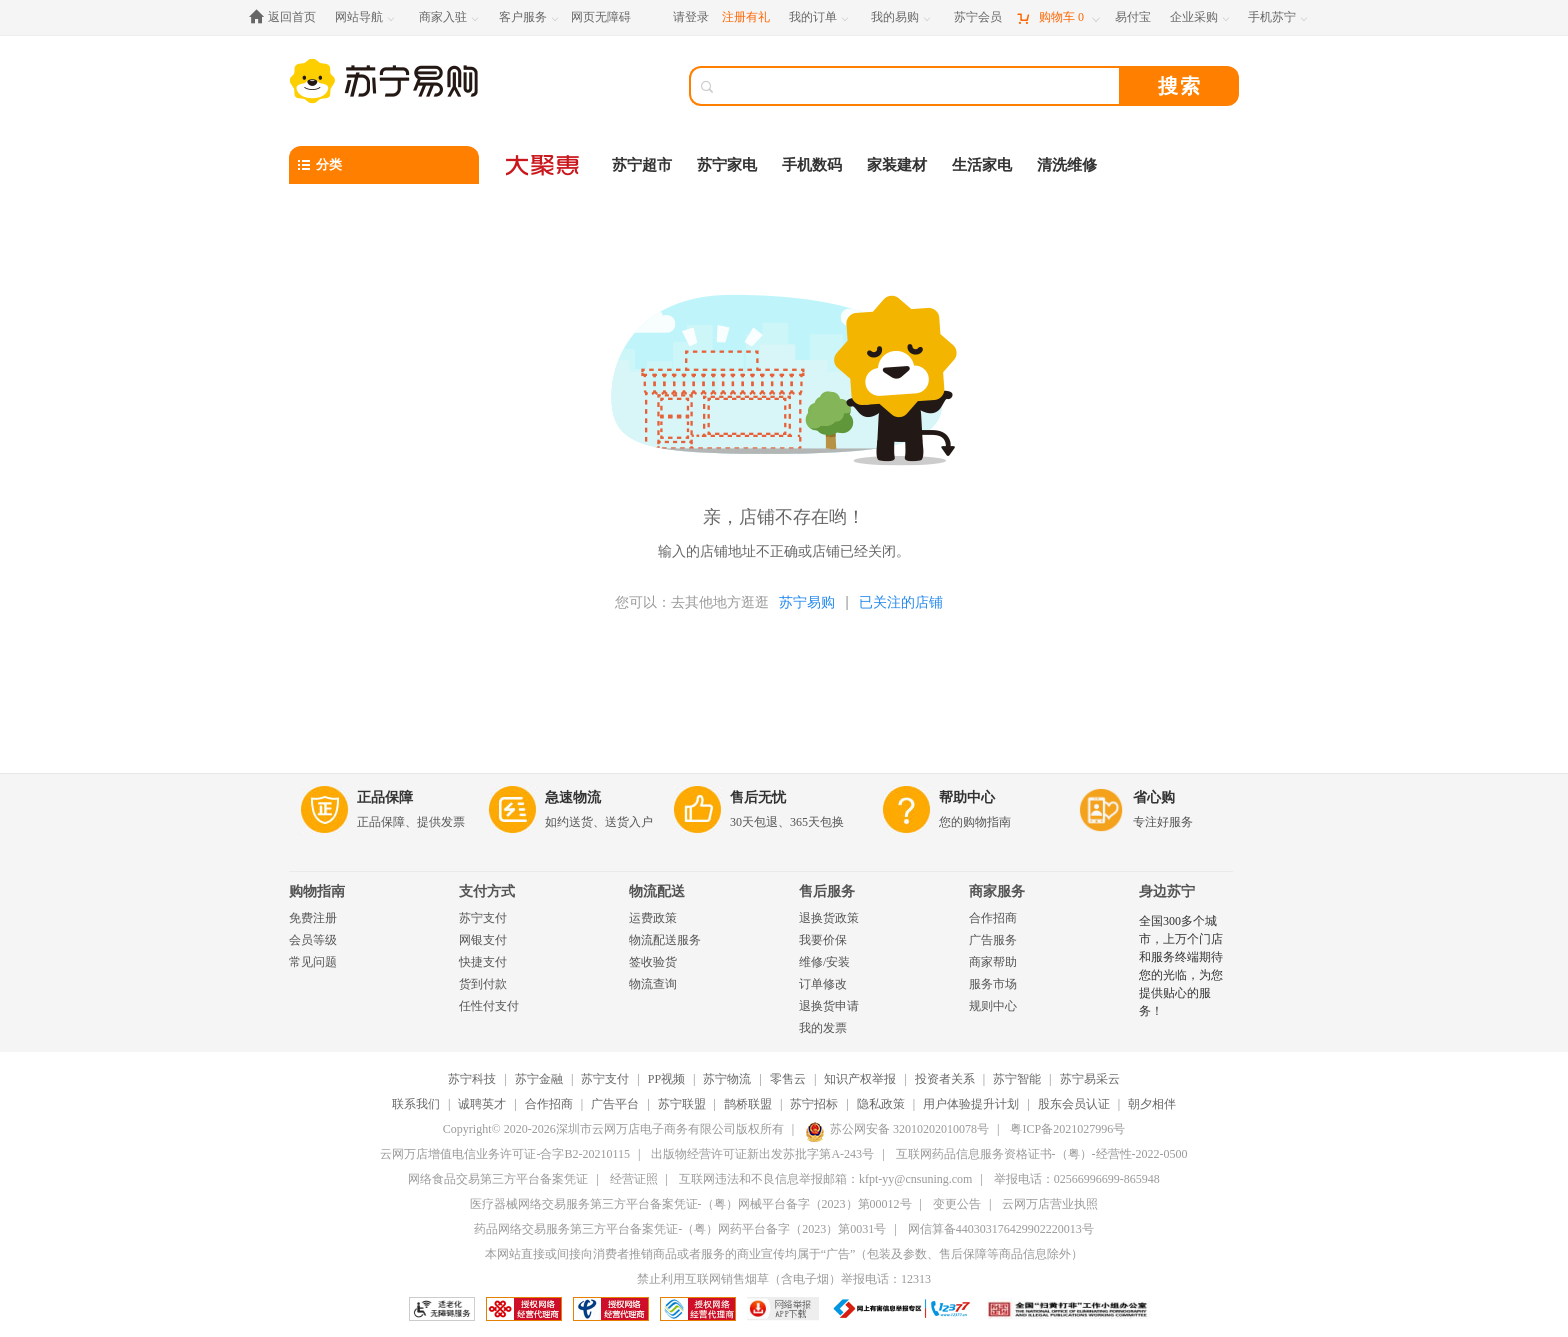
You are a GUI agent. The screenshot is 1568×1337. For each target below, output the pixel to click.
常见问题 (313, 962)
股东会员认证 (1074, 1104)
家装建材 (897, 165)
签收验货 (653, 962)
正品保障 (385, 797)
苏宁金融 (539, 1079)
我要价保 (823, 940)
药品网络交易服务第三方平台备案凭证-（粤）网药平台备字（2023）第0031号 (680, 1229)
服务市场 (993, 984)
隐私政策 (881, 1104)
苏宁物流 (727, 1079)
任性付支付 (489, 1006)
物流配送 (657, 891)
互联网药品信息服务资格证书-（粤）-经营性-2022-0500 (1042, 1154)
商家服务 (997, 891)
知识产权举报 (860, 1079)
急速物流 (573, 797)
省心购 (1154, 797)
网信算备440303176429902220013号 (1001, 1229)
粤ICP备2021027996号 (1067, 1129)
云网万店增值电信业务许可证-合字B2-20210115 (505, 1154)
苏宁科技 (472, 1079)
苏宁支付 (483, 918)
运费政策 (653, 918)
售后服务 (827, 891)
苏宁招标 (814, 1104)
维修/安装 (824, 962)
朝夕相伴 (1152, 1104)
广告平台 (615, 1104)
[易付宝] (1133, 17)
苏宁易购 (807, 602)
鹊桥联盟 (748, 1104)
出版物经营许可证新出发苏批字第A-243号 (762, 1154)
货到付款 (483, 984)
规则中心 (993, 1006)
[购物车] (1058, 17)
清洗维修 (1067, 165)
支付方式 (487, 891)
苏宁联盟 (682, 1104)
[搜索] (919, 86)
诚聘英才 (482, 1104)
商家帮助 (993, 962)
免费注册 (313, 918)
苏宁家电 (727, 165)
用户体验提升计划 (971, 1104)
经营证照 (634, 1179)
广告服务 (993, 940)
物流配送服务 (665, 940)
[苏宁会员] (978, 17)
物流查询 (653, 984)
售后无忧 (758, 797)
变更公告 (957, 1204)
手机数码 (812, 165)
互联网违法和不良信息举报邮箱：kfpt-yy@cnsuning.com (825, 1179)
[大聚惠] (544, 165)
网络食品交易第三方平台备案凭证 (498, 1179)
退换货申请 (829, 1006)
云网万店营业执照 (1050, 1204)
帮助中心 (967, 797)
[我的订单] (820, 17)
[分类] (384, 165)
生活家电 (982, 165)
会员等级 (313, 940)
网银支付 (483, 940)
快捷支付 (483, 962)
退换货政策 (829, 918)
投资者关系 (945, 1079)
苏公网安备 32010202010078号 (897, 1129)
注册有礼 (746, 17)
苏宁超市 (642, 165)
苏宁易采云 (1090, 1079)
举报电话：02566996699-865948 (1077, 1179)
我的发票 (823, 1028)
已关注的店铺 (901, 602)
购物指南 (317, 891)
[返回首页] (287, 17)
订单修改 (823, 984)
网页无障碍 (601, 17)
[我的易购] (902, 17)
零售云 (788, 1079)
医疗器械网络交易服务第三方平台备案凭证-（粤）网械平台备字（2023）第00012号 (691, 1204)
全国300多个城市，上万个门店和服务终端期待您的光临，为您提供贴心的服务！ (1181, 966)
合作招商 (993, 918)
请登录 (691, 17)
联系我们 (416, 1104)
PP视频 (666, 1079)
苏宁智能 (1017, 1079)
